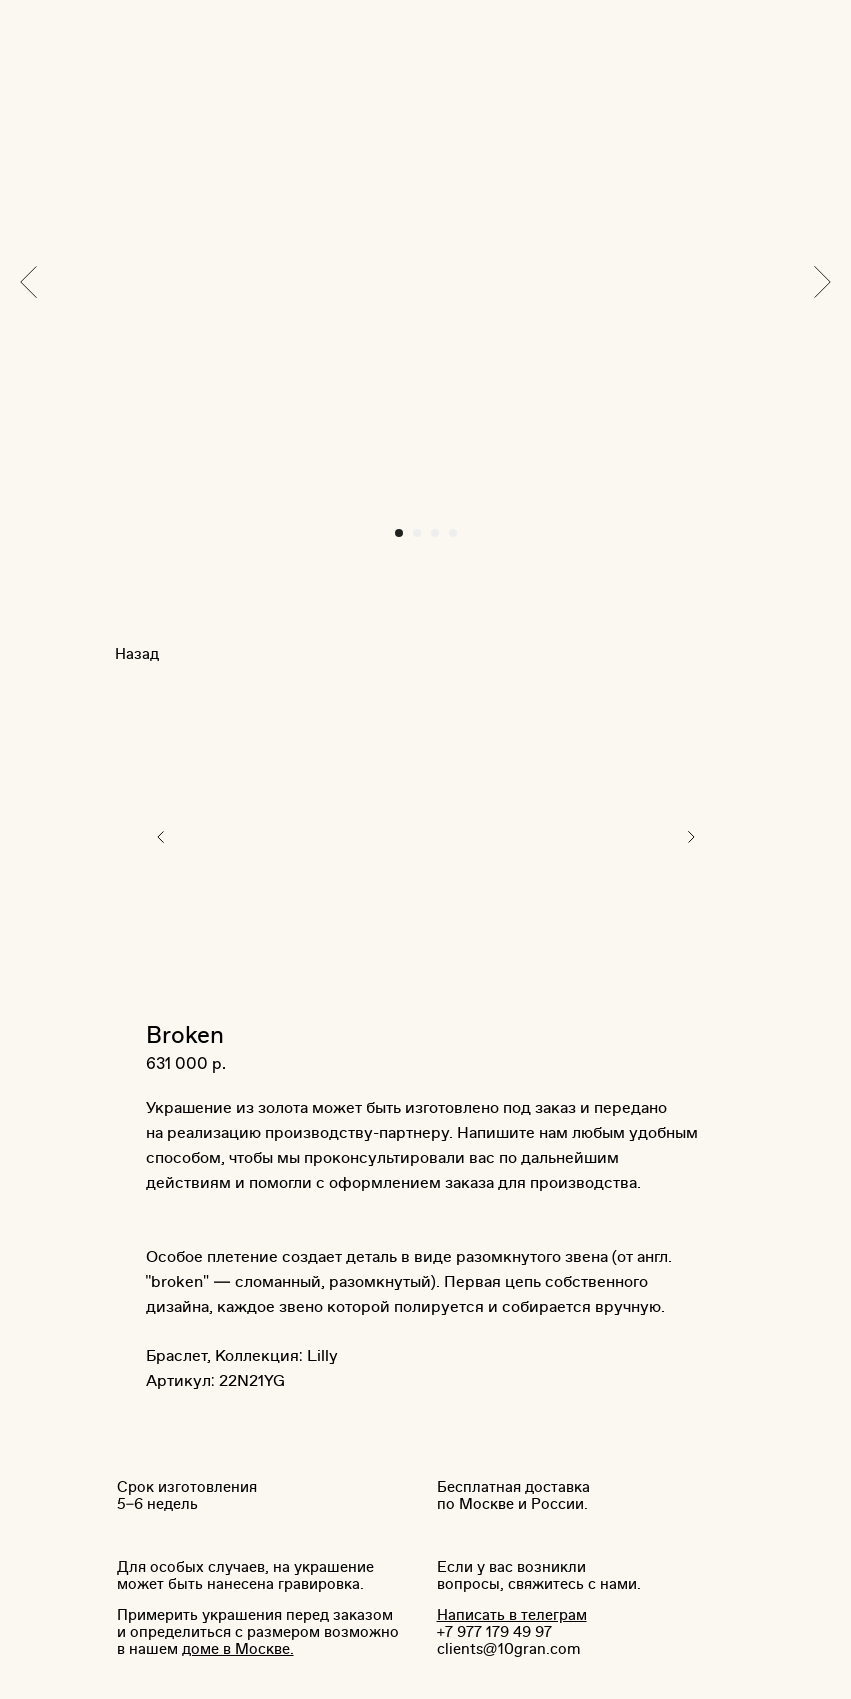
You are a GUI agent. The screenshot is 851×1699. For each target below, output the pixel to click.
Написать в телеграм (512, 1615)
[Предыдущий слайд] (28, 281)
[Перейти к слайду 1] (399, 533)
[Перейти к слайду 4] (453, 533)
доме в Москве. (238, 1649)
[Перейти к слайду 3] (435, 533)
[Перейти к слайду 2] (417, 533)
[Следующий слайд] (822, 281)
